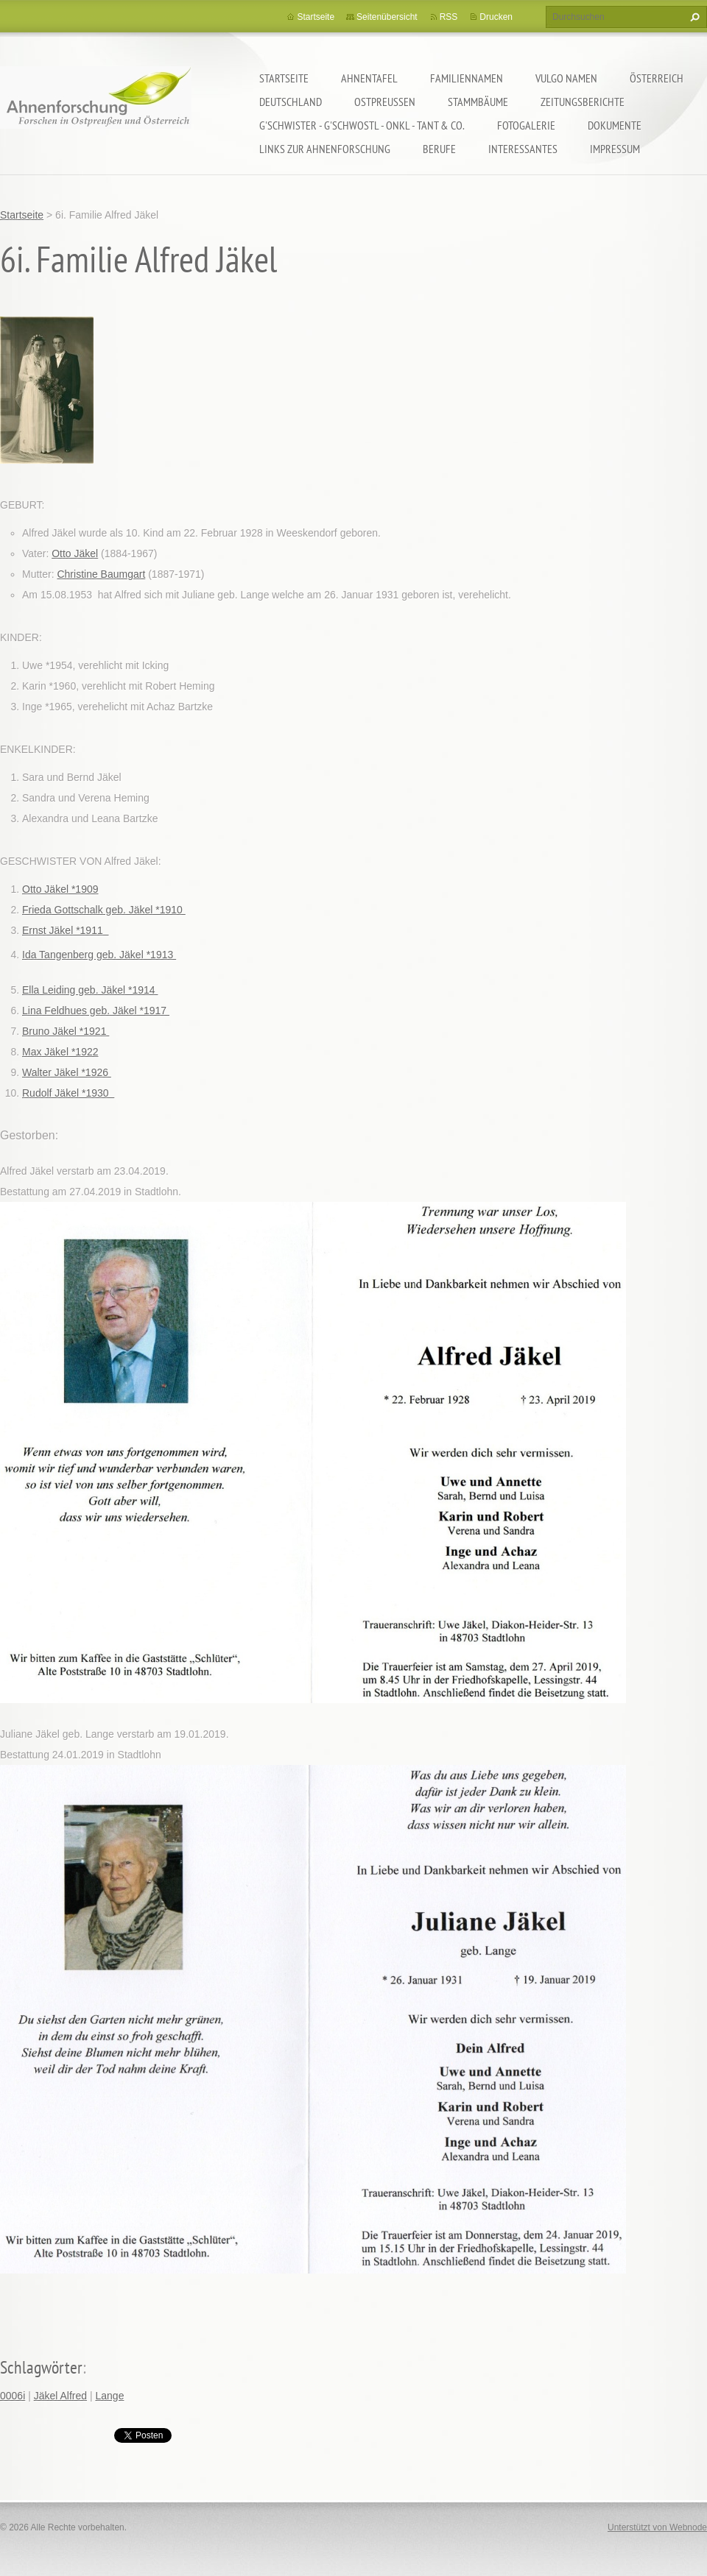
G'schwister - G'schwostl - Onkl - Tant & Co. (362, 125)
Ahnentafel (369, 78)
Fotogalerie (526, 125)
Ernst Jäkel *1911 (65, 930)
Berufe (439, 148)
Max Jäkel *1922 (60, 1052)
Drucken (496, 17)
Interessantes (522, 148)
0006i (12, 2396)
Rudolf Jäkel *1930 (68, 1093)
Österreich (656, 78)
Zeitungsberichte (583, 101)
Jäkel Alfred (60, 2396)
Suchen (693, 17)
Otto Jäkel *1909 (60, 889)
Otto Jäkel (75, 553)
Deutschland (290, 101)
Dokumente (614, 125)
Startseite (284, 78)
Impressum (615, 148)
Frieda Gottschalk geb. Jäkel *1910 (104, 910)
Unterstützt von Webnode (657, 2527)
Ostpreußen (384, 101)
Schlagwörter (41, 2367)
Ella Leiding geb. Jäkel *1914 (90, 990)
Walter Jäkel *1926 (66, 1072)
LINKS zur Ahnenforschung (324, 148)
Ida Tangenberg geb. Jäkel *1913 (99, 954)
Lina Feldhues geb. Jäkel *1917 (95, 1010)
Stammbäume (478, 101)
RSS (449, 17)
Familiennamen (466, 78)
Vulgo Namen (566, 78)
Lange (109, 2396)
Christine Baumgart (101, 574)
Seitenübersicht (387, 17)
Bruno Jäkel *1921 (65, 1031)
